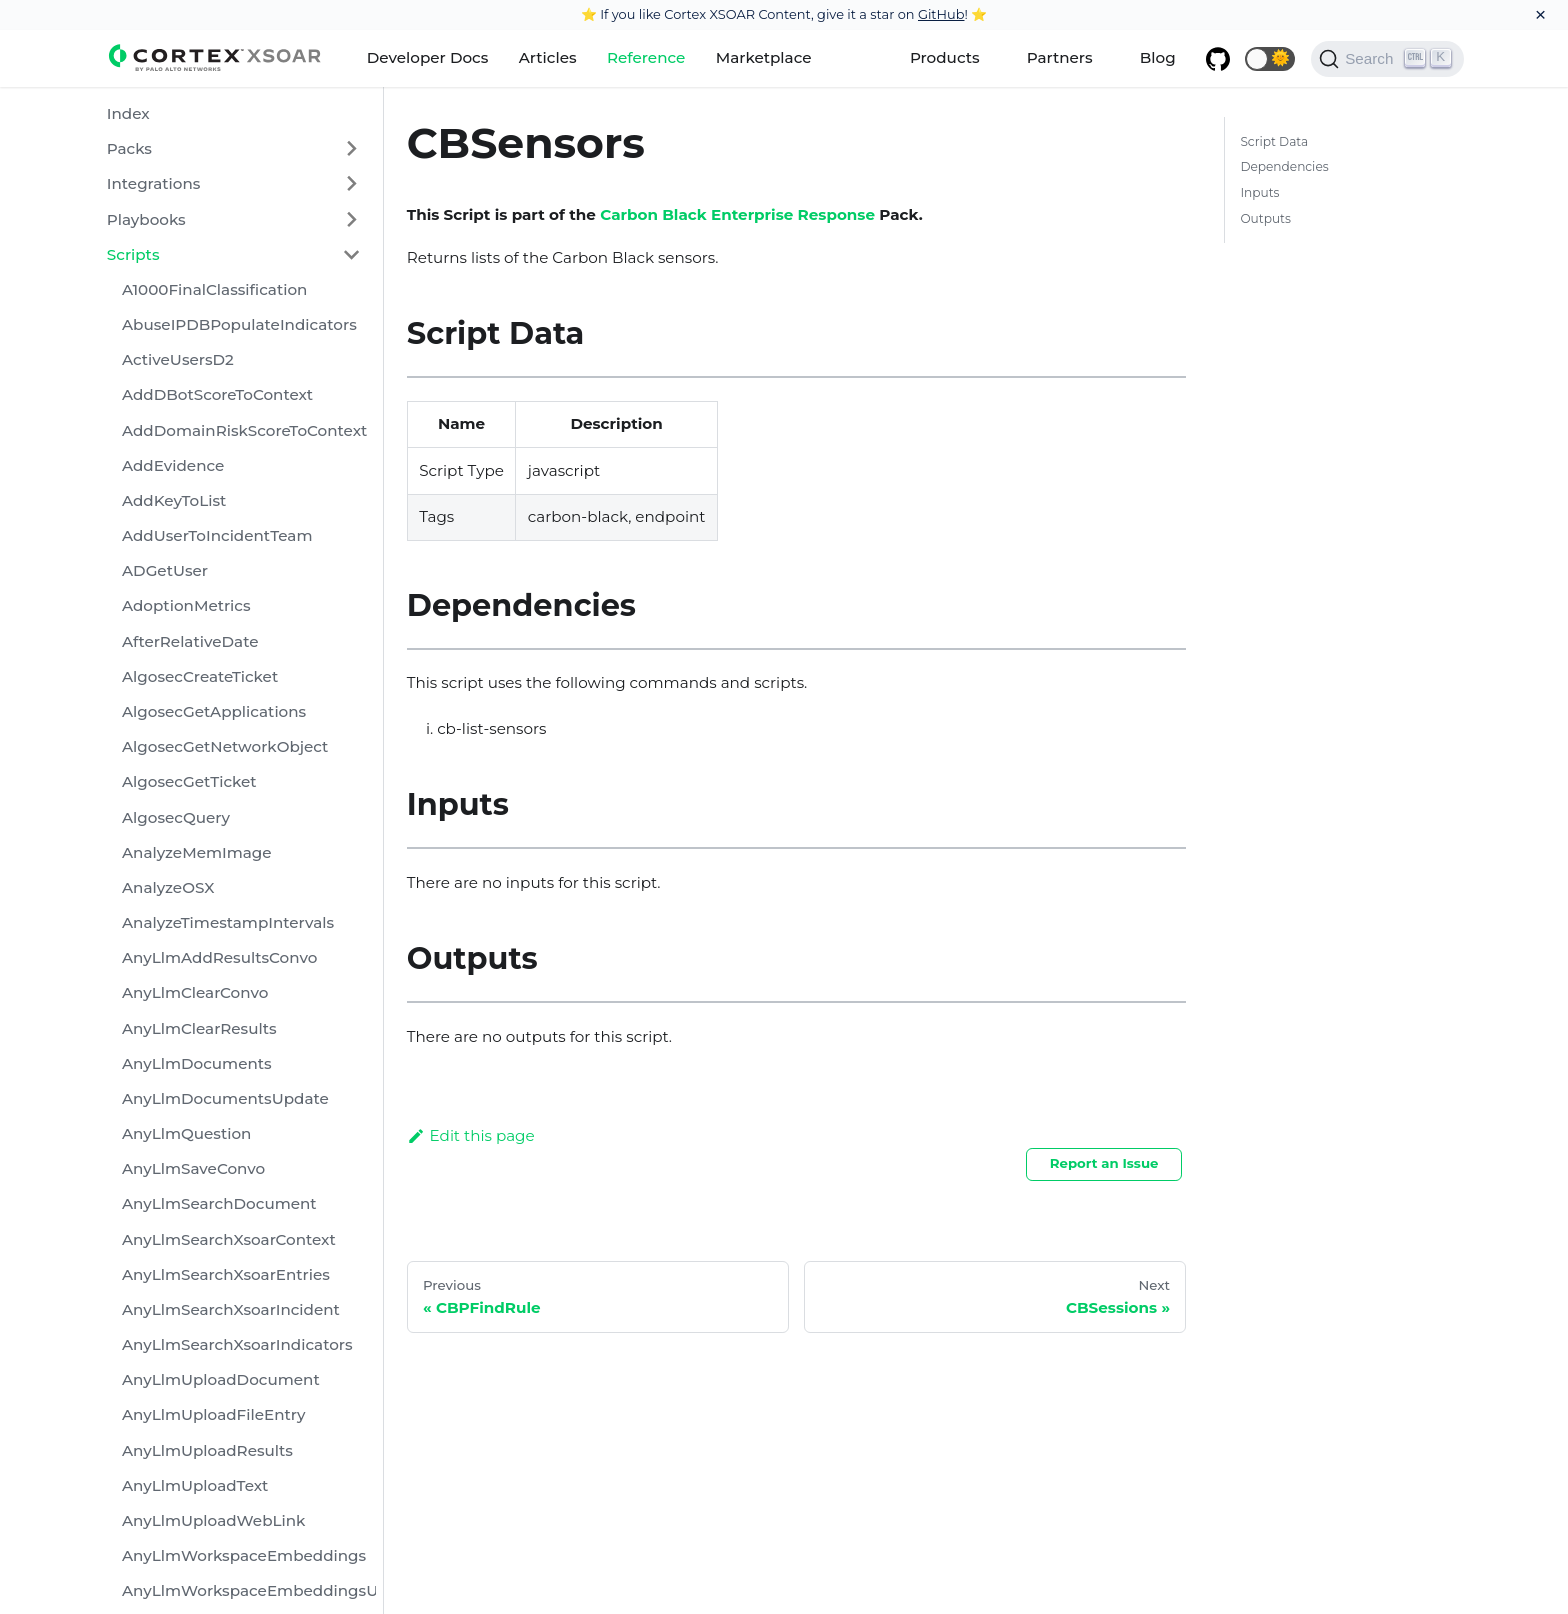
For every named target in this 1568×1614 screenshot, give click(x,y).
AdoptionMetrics (186, 605)
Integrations (154, 183)
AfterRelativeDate (190, 641)
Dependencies (1284, 166)
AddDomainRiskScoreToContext (244, 430)
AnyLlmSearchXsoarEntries (226, 1274)
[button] (1270, 59)
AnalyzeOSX (168, 887)
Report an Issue (1104, 1163)
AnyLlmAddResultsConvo (219, 957)
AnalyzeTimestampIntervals (228, 922)
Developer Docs (428, 57)
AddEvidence (173, 465)
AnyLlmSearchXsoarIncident (231, 1309)
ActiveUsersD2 (178, 359)
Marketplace (764, 57)
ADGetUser (165, 570)
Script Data (1274, 141)
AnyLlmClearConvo (195, 992)
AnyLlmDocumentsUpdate (225, 1098)
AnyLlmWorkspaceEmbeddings (244, 1555)
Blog (1158, 57)
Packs (129, 148)
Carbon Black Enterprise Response (737, 214)
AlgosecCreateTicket (200, 676)
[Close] (1540, 15)
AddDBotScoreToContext (217, 394)
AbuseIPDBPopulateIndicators (239, 324)
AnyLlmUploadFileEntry (214, 1414)
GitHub (941, 14)
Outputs (1265, 218)
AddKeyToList (174, 500)
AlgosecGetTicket (189, 781)
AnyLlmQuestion (186, 1133)
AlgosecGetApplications (214, 711)
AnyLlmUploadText (195, 1485)
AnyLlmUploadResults (207, 1450)
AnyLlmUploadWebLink (214, 1520)
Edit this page (471, 1135)
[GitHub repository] (1218, 59)
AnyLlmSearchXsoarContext (229, 1239)
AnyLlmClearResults (199, 1028)
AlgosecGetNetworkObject (225, 746)
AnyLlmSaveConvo (193, 1168)
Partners (1060, 57)
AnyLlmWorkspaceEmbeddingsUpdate (249, 1590)
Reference (646, 57)
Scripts (133, 254)
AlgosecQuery (176, 817)
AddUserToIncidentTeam (217, 535)
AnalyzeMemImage (197, 852)
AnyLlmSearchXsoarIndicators (237, 1344)
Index (128, 113)
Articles (548, 57)
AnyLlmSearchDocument (219, 1203)
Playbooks (146, 219)
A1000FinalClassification (214, 289)
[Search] (1387, 59)
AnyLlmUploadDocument (221, 1379)
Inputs (1259, 192)
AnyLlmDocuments (197, 1063)
